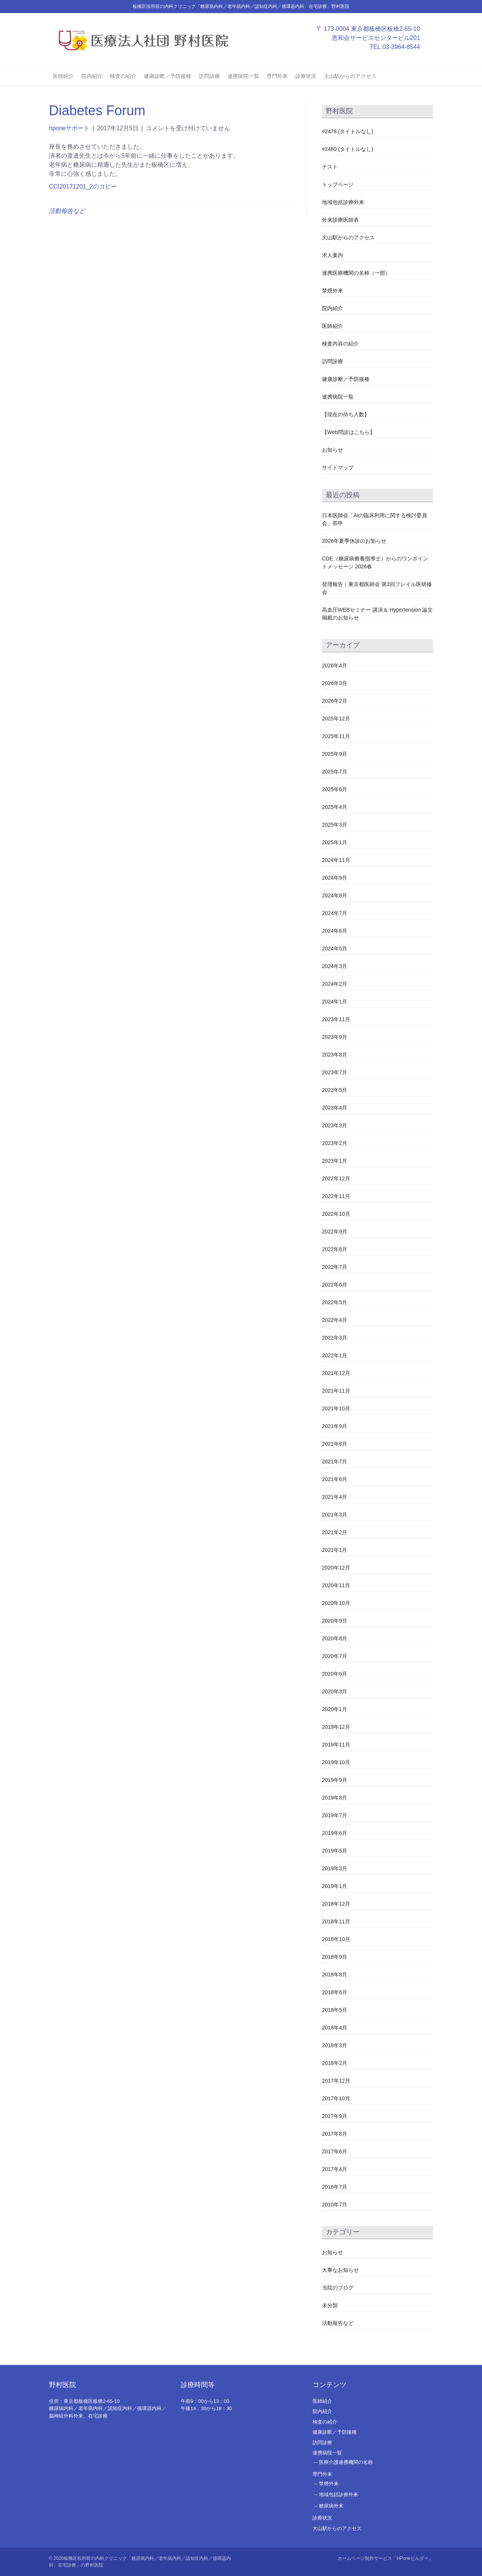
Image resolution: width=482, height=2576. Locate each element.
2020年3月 (334, 1691)
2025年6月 (334, 789)
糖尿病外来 (331, 2506)
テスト (330, 167)
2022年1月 (334, 1355)
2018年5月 (334, 2010)
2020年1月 (334, 1709)
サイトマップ (338, 467)
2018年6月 (334, 1992)
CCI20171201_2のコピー (83, 186)
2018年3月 (334, 2045)
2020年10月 (336, 1603)
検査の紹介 (123, 76)
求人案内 (332, 255)
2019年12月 (336, 1727)
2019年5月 (334, 1851)
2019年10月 (336, 1762)
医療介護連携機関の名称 (346, 2462)
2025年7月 (334, 772)
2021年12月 (336, 1373)
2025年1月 (334, 842)
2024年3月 (334, 966)
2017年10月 (336, 2098)
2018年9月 (334, 1957)
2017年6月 (334, 2151)
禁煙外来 (332, 291)
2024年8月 (334, 895)
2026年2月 (334, 701)
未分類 (330, 2305)
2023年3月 (334, 1125)
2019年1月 (334, 1886)
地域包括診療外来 (343, 202)
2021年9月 (334, 1426)
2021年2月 (334, 1532)
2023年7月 (334, 1072)
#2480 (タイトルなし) (347, 149)
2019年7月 (334, 1815)
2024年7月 (334, 913)
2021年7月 (334, 1462)
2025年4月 (334, 807)
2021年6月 (334, 1479)
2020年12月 (336, 1568)
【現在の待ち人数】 (345, 414)
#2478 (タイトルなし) (347, 131)
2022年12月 (336, 1178)
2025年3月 (334, 825)
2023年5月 (334, 1090)
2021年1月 (334, 1550)
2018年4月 (334, 2028)
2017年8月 (334, 2134)
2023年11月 (336, 1019)
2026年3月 (334, 683)
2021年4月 (334, 1497)
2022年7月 (334, 1267)
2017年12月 (336, 2081)
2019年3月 (334, 1868)
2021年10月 (336, 1408)
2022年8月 (334, 1249)
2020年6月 (334, 1674)
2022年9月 (334, 1232)
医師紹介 (63, 76)
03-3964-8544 (408, 47)
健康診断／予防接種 (167, 76)
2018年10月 (336, 1939)
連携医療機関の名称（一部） (356, 273)
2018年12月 (336, 1904)
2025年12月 (336, 719)
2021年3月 (334, 1515)
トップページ (338, 184)
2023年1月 (334, 1161)
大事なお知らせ (340, 2270)
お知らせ (332, 450)
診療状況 (305, 76)
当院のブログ (338, 2288)
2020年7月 (334, 1656)
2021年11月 (336, 1391)
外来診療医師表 (340, 220)
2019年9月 (334, 1780)
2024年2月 (334, 984)
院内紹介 (91, 76)
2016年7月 (334, 2187)
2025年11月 (336, 736)
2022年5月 (334, 1302)
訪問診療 (209, 76)
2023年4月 (334, 1108)
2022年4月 (334, 1320)
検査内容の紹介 (340, 344)
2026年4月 (334, 665)
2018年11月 (336, 1921)
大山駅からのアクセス (350, 76)
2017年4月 (334, 2169)
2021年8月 (334, 1444)
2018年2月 (334, 2063)
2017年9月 (334, 2116)
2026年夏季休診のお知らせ (354, 541)
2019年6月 (334, 1833)
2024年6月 (334, 931)
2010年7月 (334, 2204)
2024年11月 (336, 860)
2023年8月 (334, 1055)
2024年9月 (334, 878)
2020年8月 (334, 1638)
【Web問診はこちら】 (348, 432)
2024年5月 (334, 948)
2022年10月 (336, 1214)
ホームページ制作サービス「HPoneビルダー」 (385, 2558)
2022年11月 (336, 1196)
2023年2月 (334, 1143)
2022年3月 (334, 1338)
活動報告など (67, 211)
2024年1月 (334, 1002)
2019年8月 (334, 1798)
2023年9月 (334, 1037)
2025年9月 (334, 754)
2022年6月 (334, 1285)
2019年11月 (336, 1745)
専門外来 (277, 76)
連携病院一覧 (243, 76)
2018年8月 (334, 1975)
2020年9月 (334, 1621)
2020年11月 (336, 1585)
